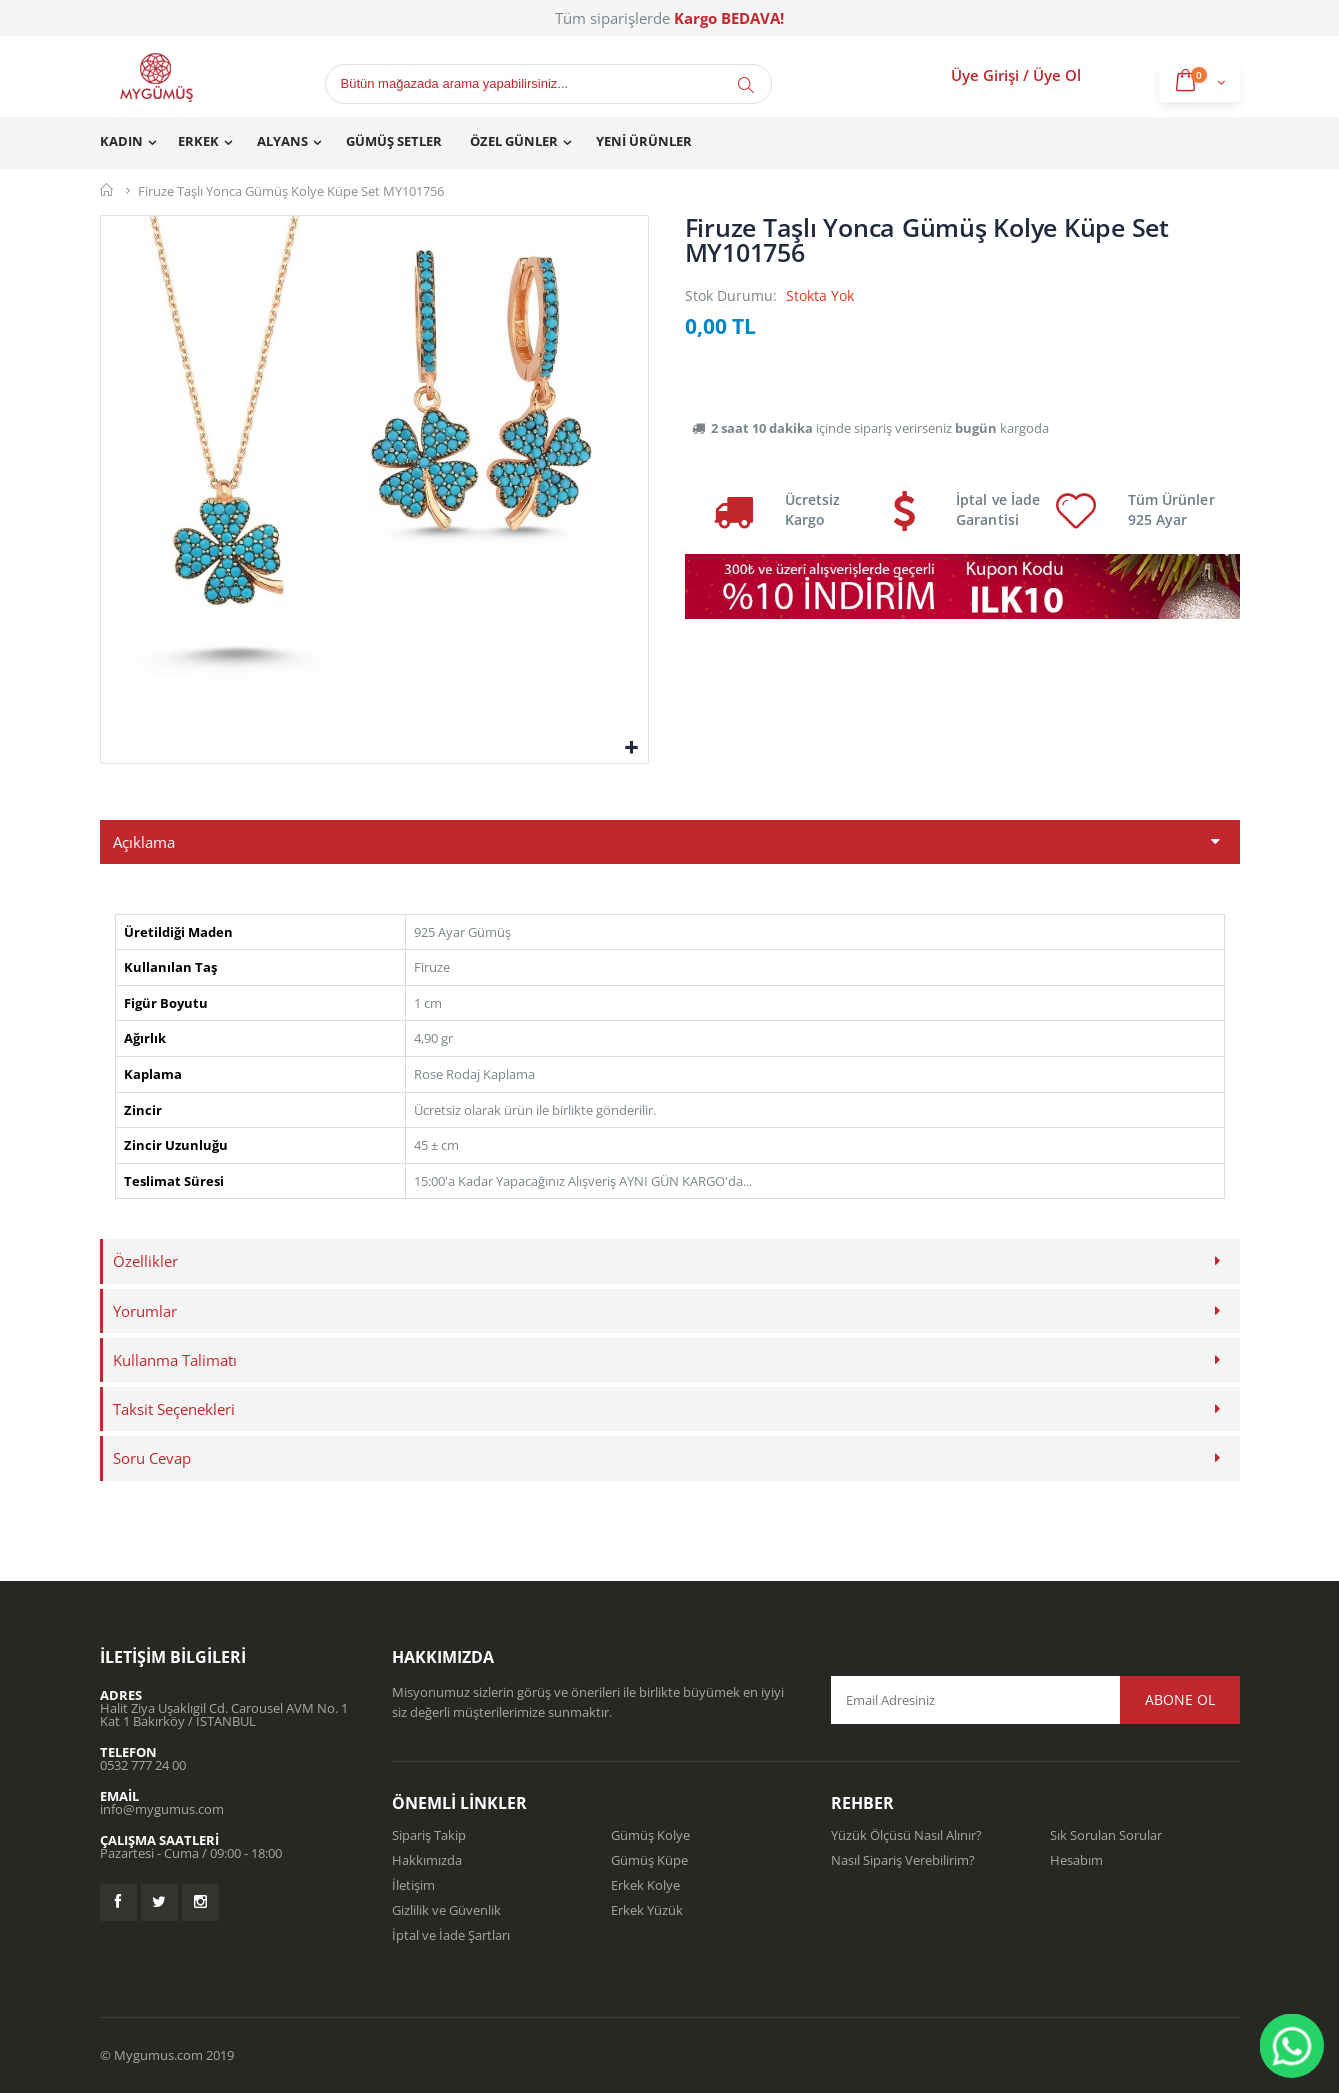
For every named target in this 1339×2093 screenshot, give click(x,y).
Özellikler (145, 1261)
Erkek (198, 141)
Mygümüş (107, 190)
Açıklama (144, 842)
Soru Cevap (152, 1458)
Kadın (121, 141)
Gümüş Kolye (650, 1835)
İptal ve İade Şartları (451, 1935)
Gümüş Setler (394, 141)
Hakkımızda (427, 1860)
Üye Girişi (985, 75)
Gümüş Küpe (649, 1860)
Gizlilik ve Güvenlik (446, 1910)
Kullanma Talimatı (175, 1360)
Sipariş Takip (429, 1835)
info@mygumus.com (162, 1809)
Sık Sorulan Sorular (1106, 1835)
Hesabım (1076, 1860)
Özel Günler (514, 141)
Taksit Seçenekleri (174, 1409)
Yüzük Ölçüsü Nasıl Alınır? (906, 1835)
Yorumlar (145, 1311)
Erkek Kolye (645, 1885)
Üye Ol (1057, 75)
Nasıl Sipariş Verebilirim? (903, 1860)
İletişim (413, 1885)
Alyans (282, 141)
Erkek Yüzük (647, 1910)
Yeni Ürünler (644, 141)
